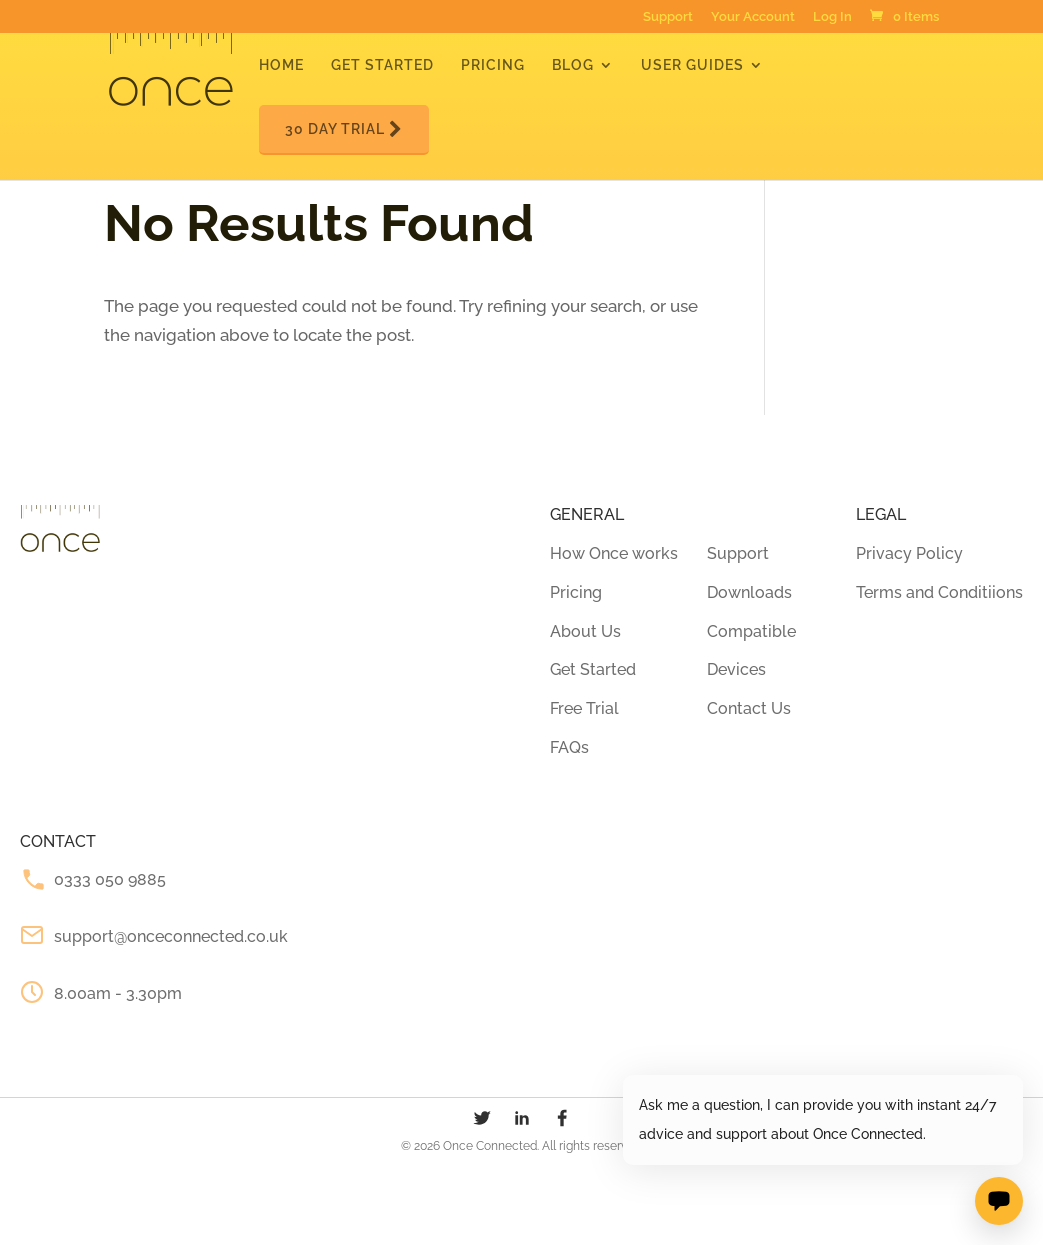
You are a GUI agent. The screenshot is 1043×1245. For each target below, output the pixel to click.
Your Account (753, 17)
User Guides (692, 65)
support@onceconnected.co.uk (171, 936)
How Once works (614, 553)
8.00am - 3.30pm (118, 993)
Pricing (493, 65)
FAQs (569, 747)
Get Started (382, 65)
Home (281, 65)
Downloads (749, 592)
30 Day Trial (344, 130)
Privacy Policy (909, 553)
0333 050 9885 (110, 879)
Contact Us (749, 708)
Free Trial (584, 708)
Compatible (751, 631)
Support (668, 17)
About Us (585, 631)
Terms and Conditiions (939, 592)
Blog (573, 65)
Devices (736, 669)
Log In (832, 17)
